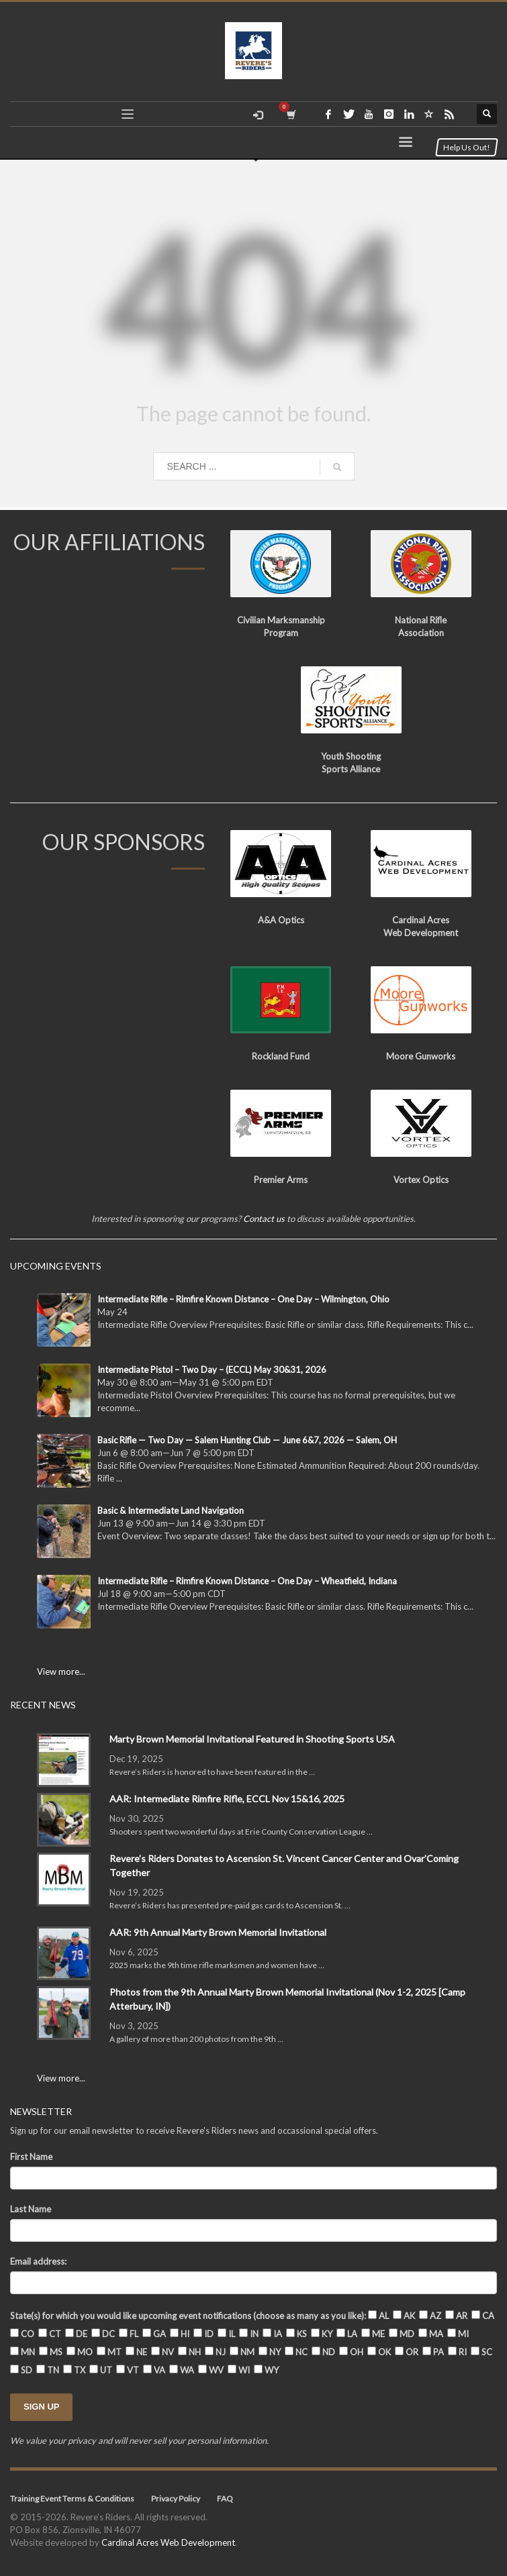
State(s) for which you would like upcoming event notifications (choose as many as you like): (188, 2315)
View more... (61, 1671)
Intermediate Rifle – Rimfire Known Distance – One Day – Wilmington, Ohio (243, 1299)
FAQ (225, 2498)
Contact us (264, 1218)
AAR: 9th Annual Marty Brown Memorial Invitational (217, 1932)
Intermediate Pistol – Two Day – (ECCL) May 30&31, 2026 (211, 1369)
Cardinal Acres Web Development (168, 2542)
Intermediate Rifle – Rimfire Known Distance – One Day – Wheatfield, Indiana (247, 1581)
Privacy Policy (175, 2498)
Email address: (38, 2261)
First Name (31, 2156)
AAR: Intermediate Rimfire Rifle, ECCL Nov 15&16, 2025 (226, 1798)
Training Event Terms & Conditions (72, 2498)
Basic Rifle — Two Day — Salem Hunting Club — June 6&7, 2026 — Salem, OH (247, 1440)
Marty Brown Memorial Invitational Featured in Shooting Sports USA (252, 1739)
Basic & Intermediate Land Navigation (170, 1510)
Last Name (30, 2209)
